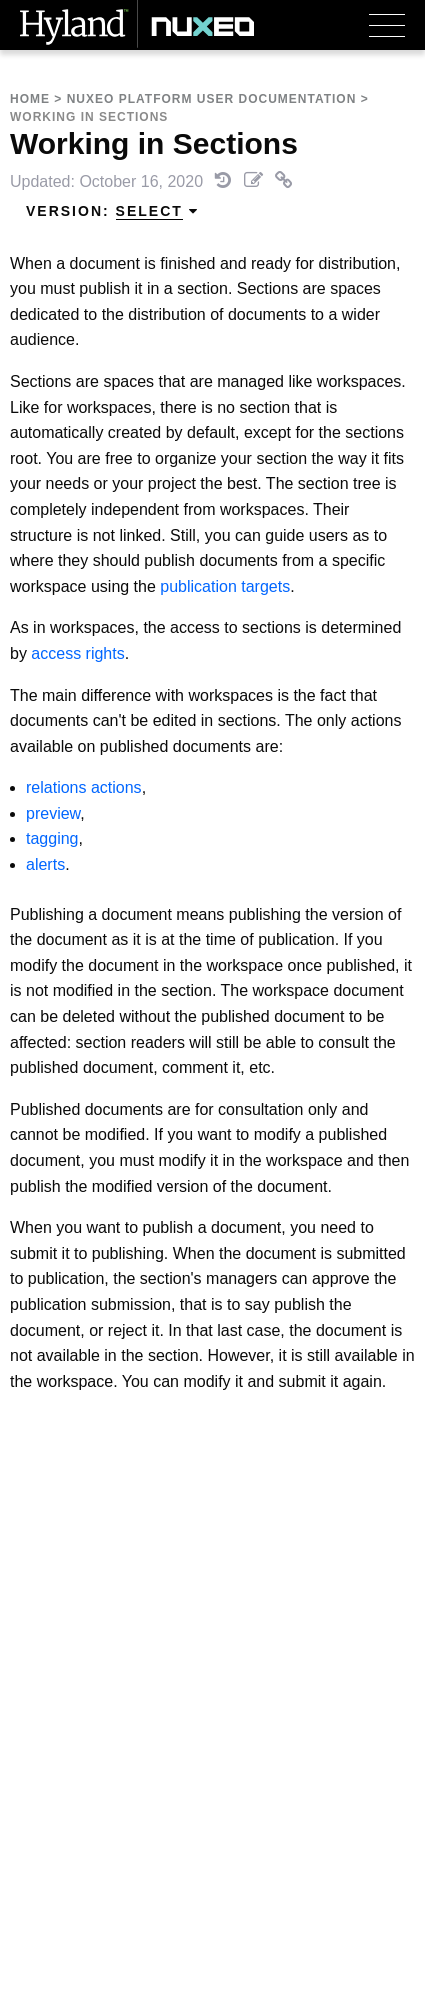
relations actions (84, 787)
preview (53, 813)
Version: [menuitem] (112, 211)
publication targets (225, 586)
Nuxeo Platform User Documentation (212, 99)
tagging (52, 838)
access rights (77, 653)
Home (30, 99)
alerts (45, 864)
